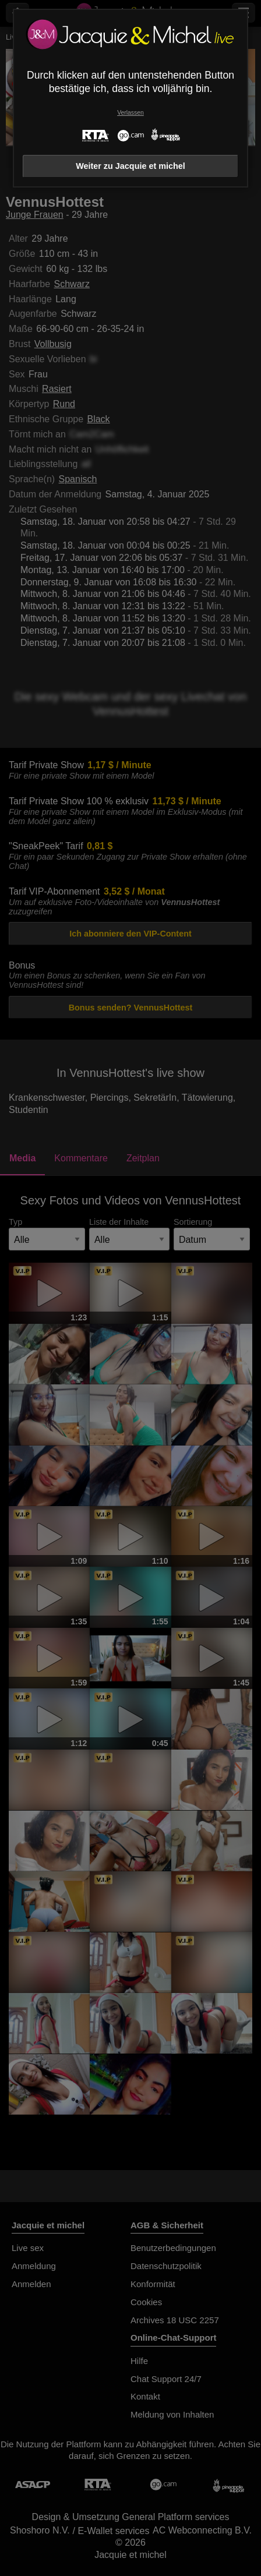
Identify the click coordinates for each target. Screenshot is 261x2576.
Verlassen (130, 112)
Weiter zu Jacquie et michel (130, 166)
